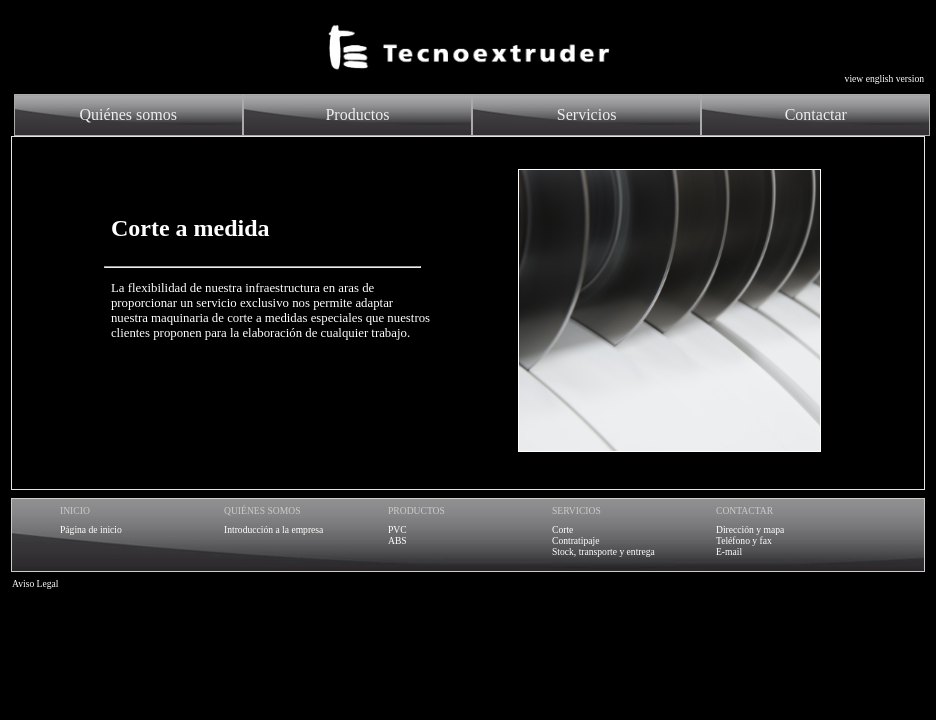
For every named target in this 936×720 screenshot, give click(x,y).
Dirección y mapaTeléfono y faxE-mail (750, 540)
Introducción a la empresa (273, 529)
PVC (397, 529)
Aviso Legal (35, 583)
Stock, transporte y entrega (603, 551)
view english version (884, 78)
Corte (562, 529)
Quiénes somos (128, 114)
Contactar (816, 114)
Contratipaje (575, 540)
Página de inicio (91, 529)
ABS (397, 540)
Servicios (587, 114)
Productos (357, 114)
